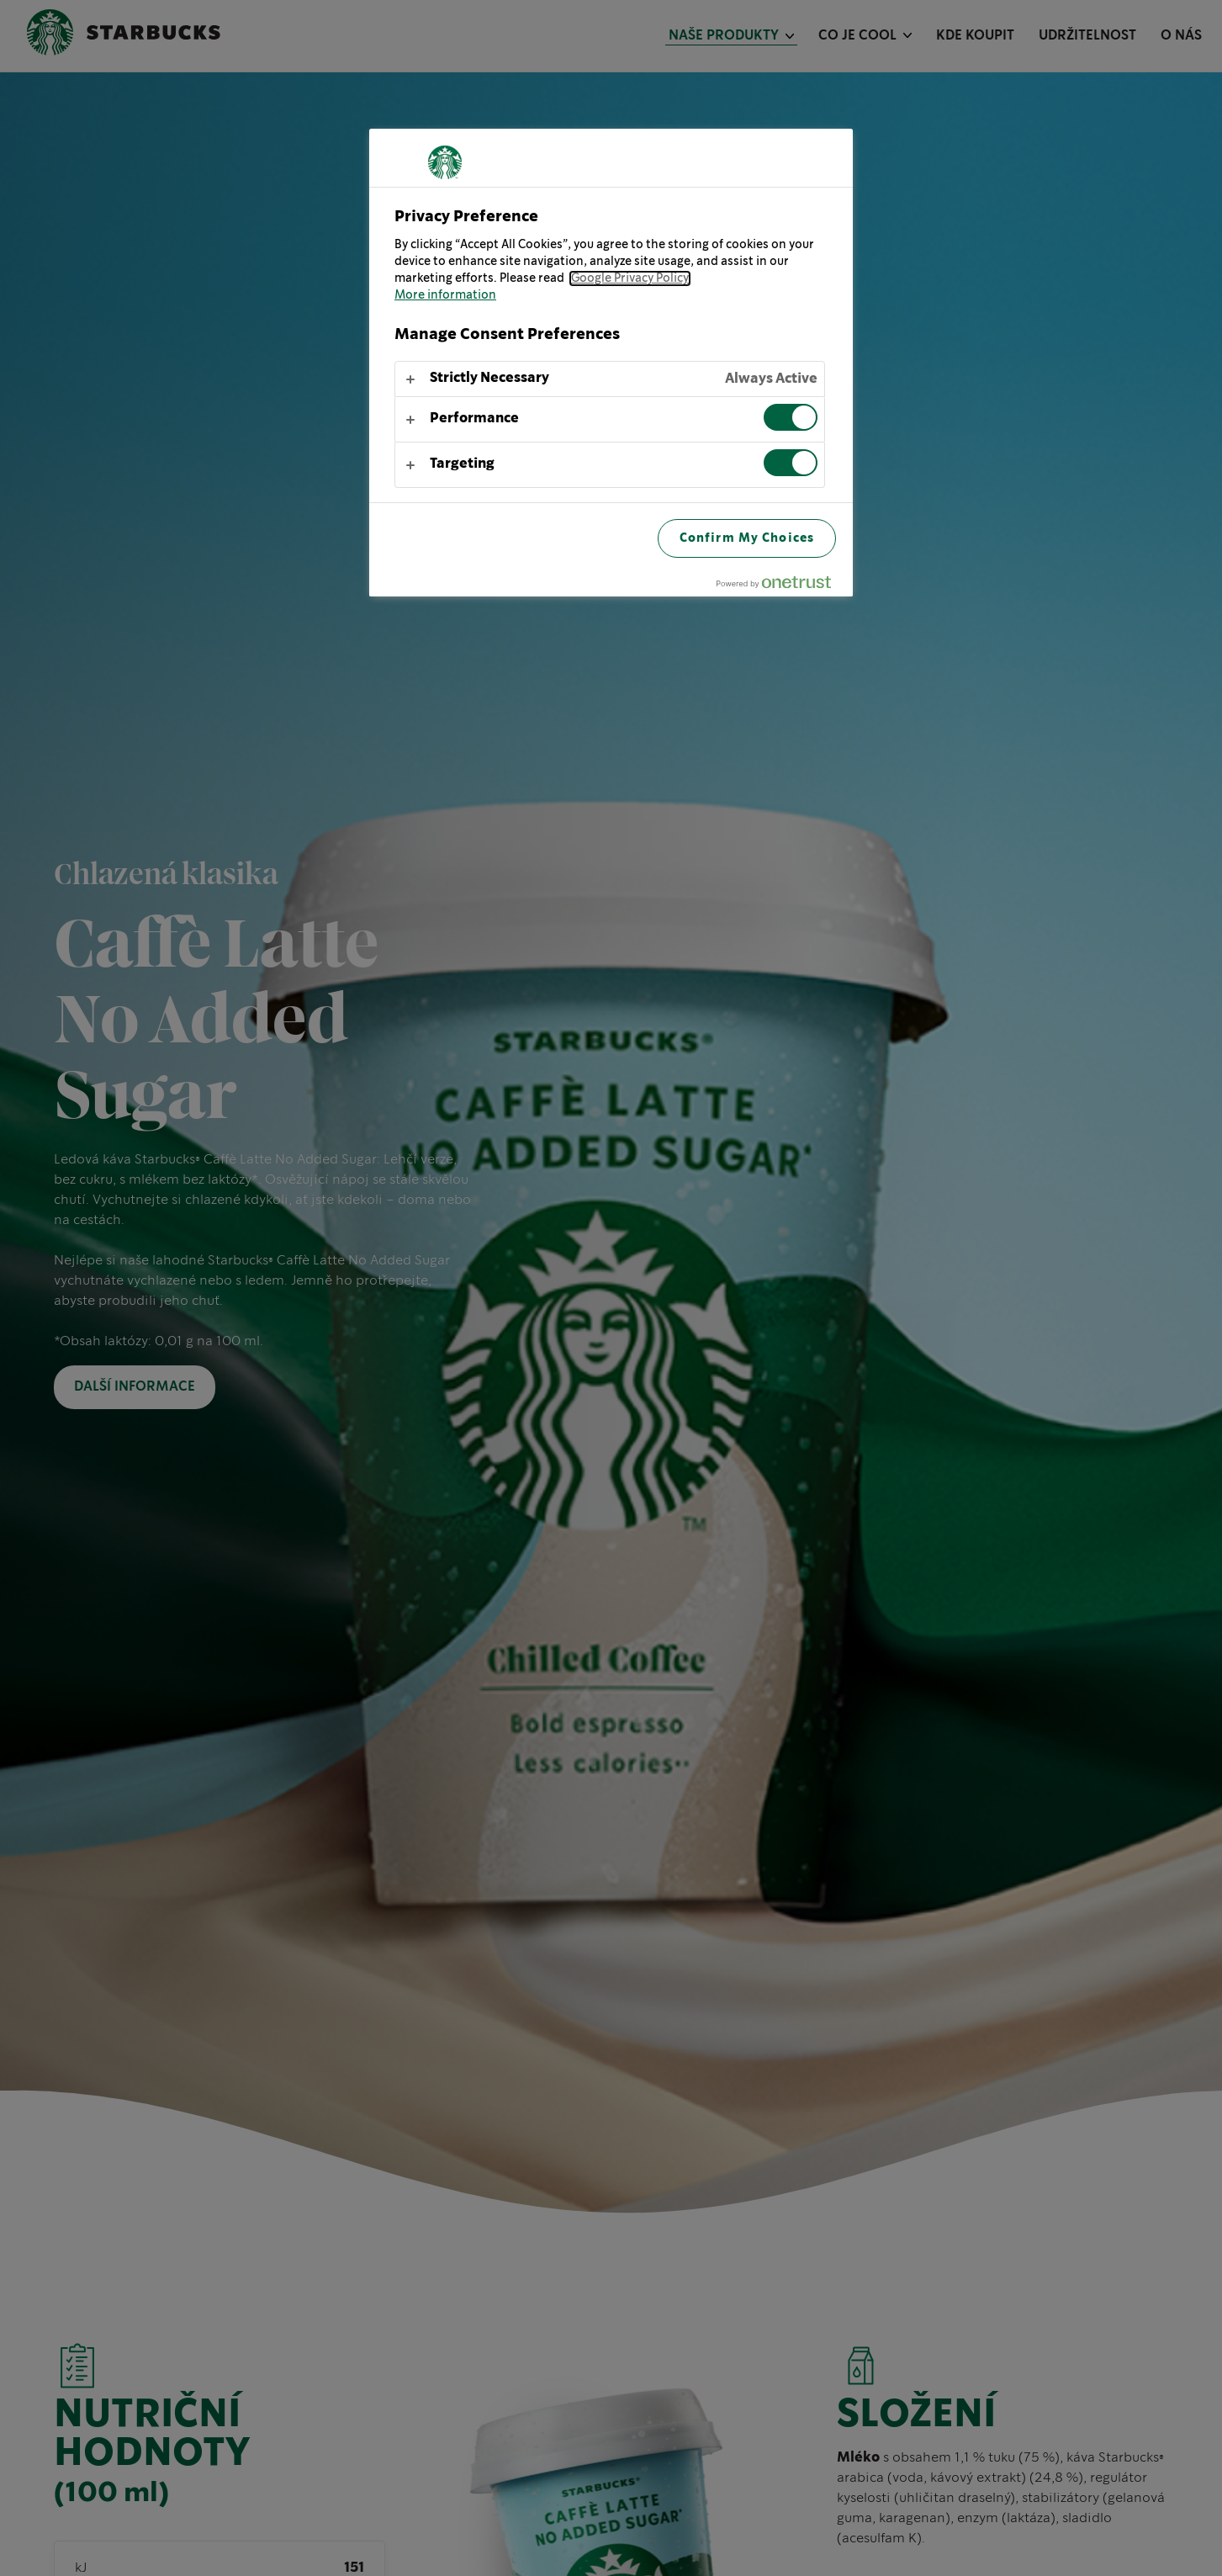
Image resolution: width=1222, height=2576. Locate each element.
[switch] (790, 417)
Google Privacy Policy (630, 278)
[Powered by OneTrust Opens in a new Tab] (780, 585)
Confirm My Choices (747, 538)
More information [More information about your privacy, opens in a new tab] (445, 295)
